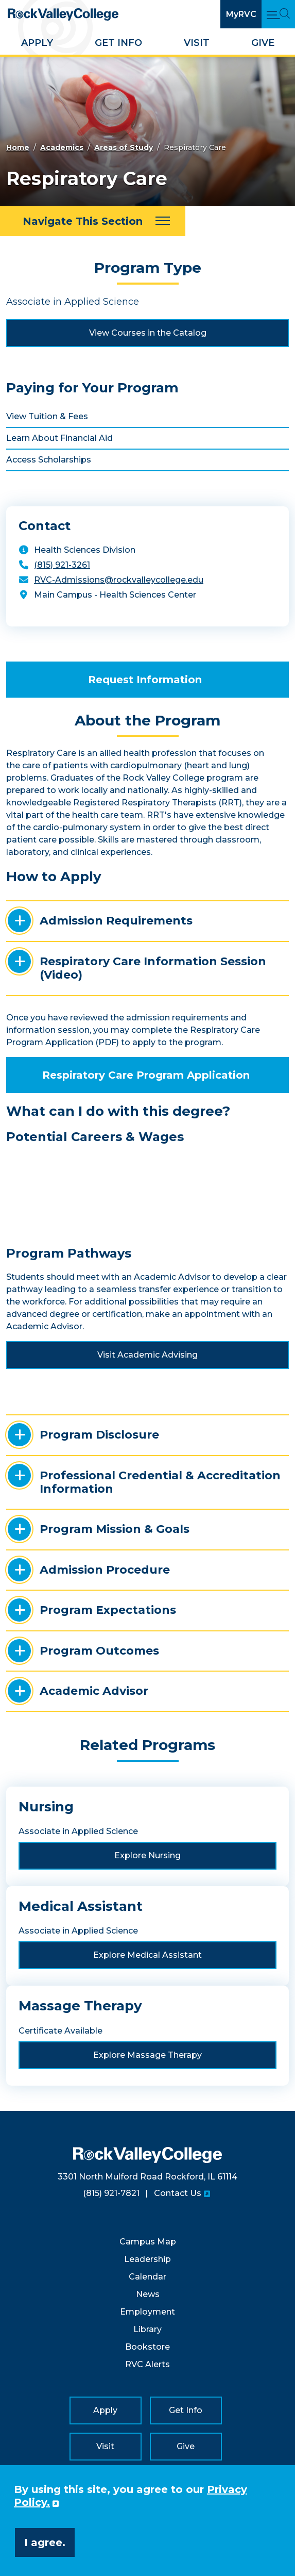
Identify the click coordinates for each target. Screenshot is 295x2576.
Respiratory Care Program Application (146, 1075)
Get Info (118, 42)
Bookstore (147, 2347)
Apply (37, 42)
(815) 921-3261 (62, 565)
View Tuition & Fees (47, 416)
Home (17, 147)
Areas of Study (123, 147)
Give (262, 42)
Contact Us (177, 2193)
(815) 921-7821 (111, 2193)
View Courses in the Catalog (147, 333)
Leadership (147, 2259)
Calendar (147, 2277)
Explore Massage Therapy (147, 2055)
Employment (147, 2312)
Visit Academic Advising (147, 1355)
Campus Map (147, 2242)
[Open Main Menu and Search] (278, 14)
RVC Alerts (147, 2364)
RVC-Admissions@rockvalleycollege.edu (118, 580)
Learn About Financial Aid (59, 438)
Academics (61, 147)
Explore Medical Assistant (147, 1955)
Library (147, 2329)
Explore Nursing (147, 1855)
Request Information (145, 679)
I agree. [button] (44, 2542)
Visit (197, 42)
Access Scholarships (48, 460)
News (148, 2294)
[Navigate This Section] (92, 221)
